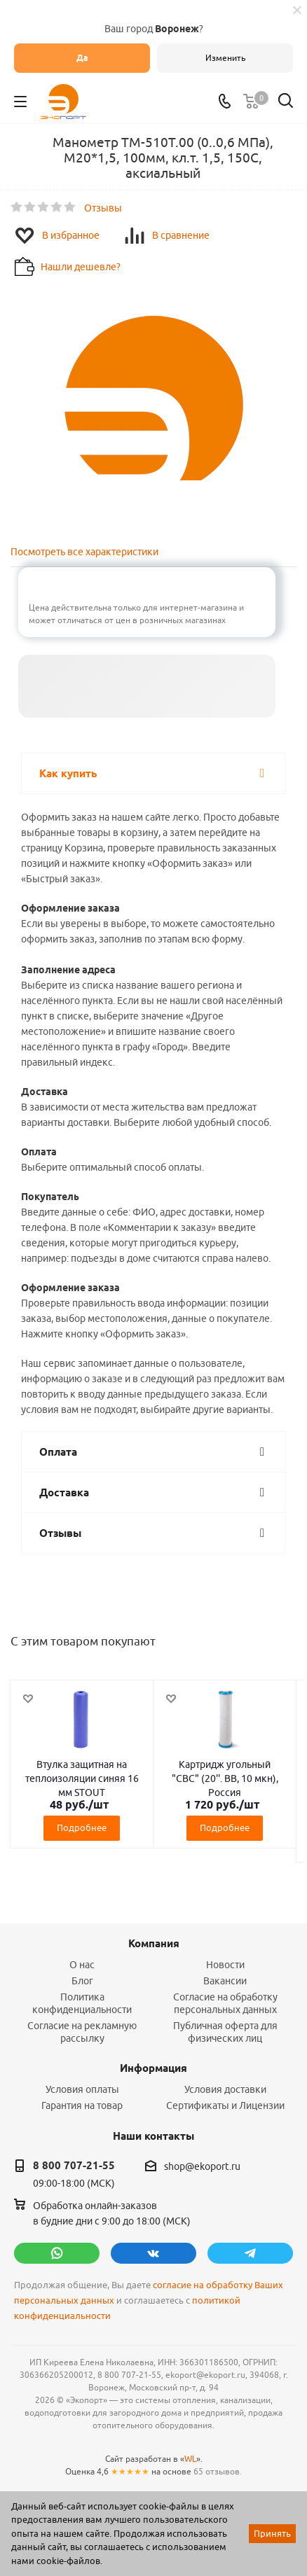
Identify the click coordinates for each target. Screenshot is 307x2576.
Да (82, 58)
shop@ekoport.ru (202, 2166)
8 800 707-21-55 (74, 2165)
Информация (153, 2068)
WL (190, 2458)
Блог (82, 1980)
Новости (225, 1964)
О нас (82, 1964)
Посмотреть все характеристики (84, 551)
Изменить (225, 58)
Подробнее (82, 1827)
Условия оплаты (82, 2089)
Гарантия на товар (82, 2105)
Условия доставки (225, 2089)
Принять (272, 2533)
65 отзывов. (217, 2471)
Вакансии (225, 1980)
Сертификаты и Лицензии (225, 2105)
